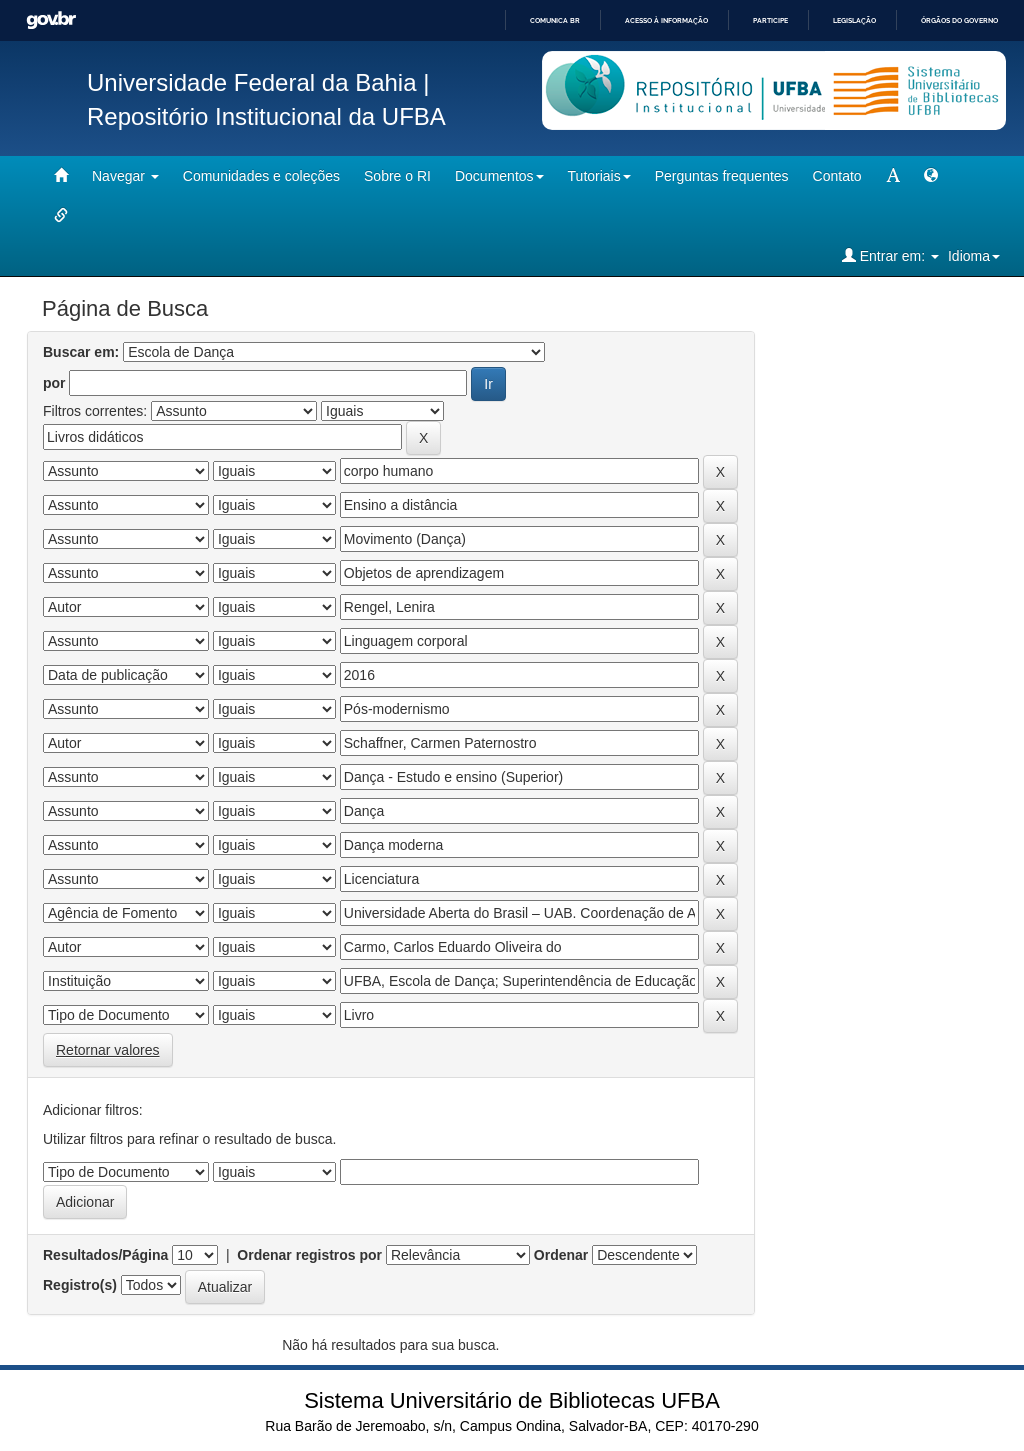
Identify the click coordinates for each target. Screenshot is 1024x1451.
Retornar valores (108, 1050)
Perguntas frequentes (722, 176)
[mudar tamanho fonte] (893, 176)
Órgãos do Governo (959, 20)
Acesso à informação (666, 20)
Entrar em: (890, 255)
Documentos (499, 176)
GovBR (51, 20)
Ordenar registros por (309, 1255)
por (54, 383)
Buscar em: (81, 352)
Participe (770, 20)
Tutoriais (599, 176)
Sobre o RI (397, 176)
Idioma (974, 256)
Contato (837, 176)
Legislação (854, 20)
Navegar (125, 176)
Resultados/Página (105, 1255)
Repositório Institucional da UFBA (266, 116)
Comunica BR (555, 20)
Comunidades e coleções (261, 176)
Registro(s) (80, 1285)
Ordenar (561, 1255)
